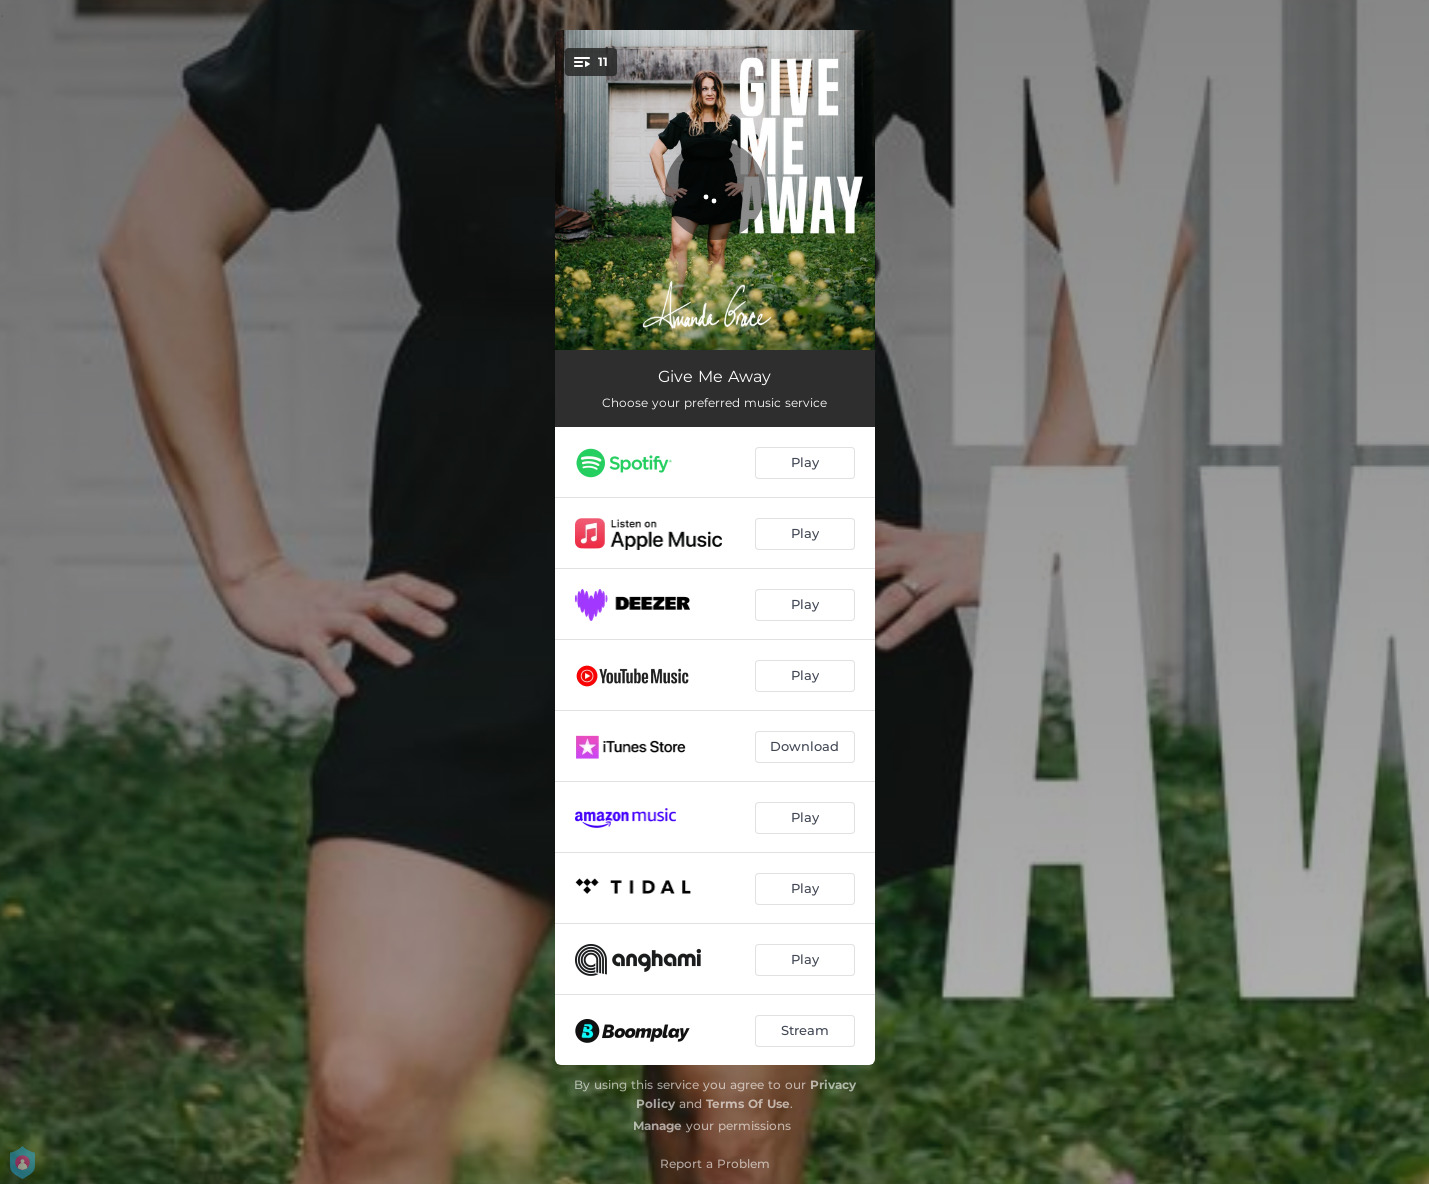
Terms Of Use (748, 1103)
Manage (657, 1125)
